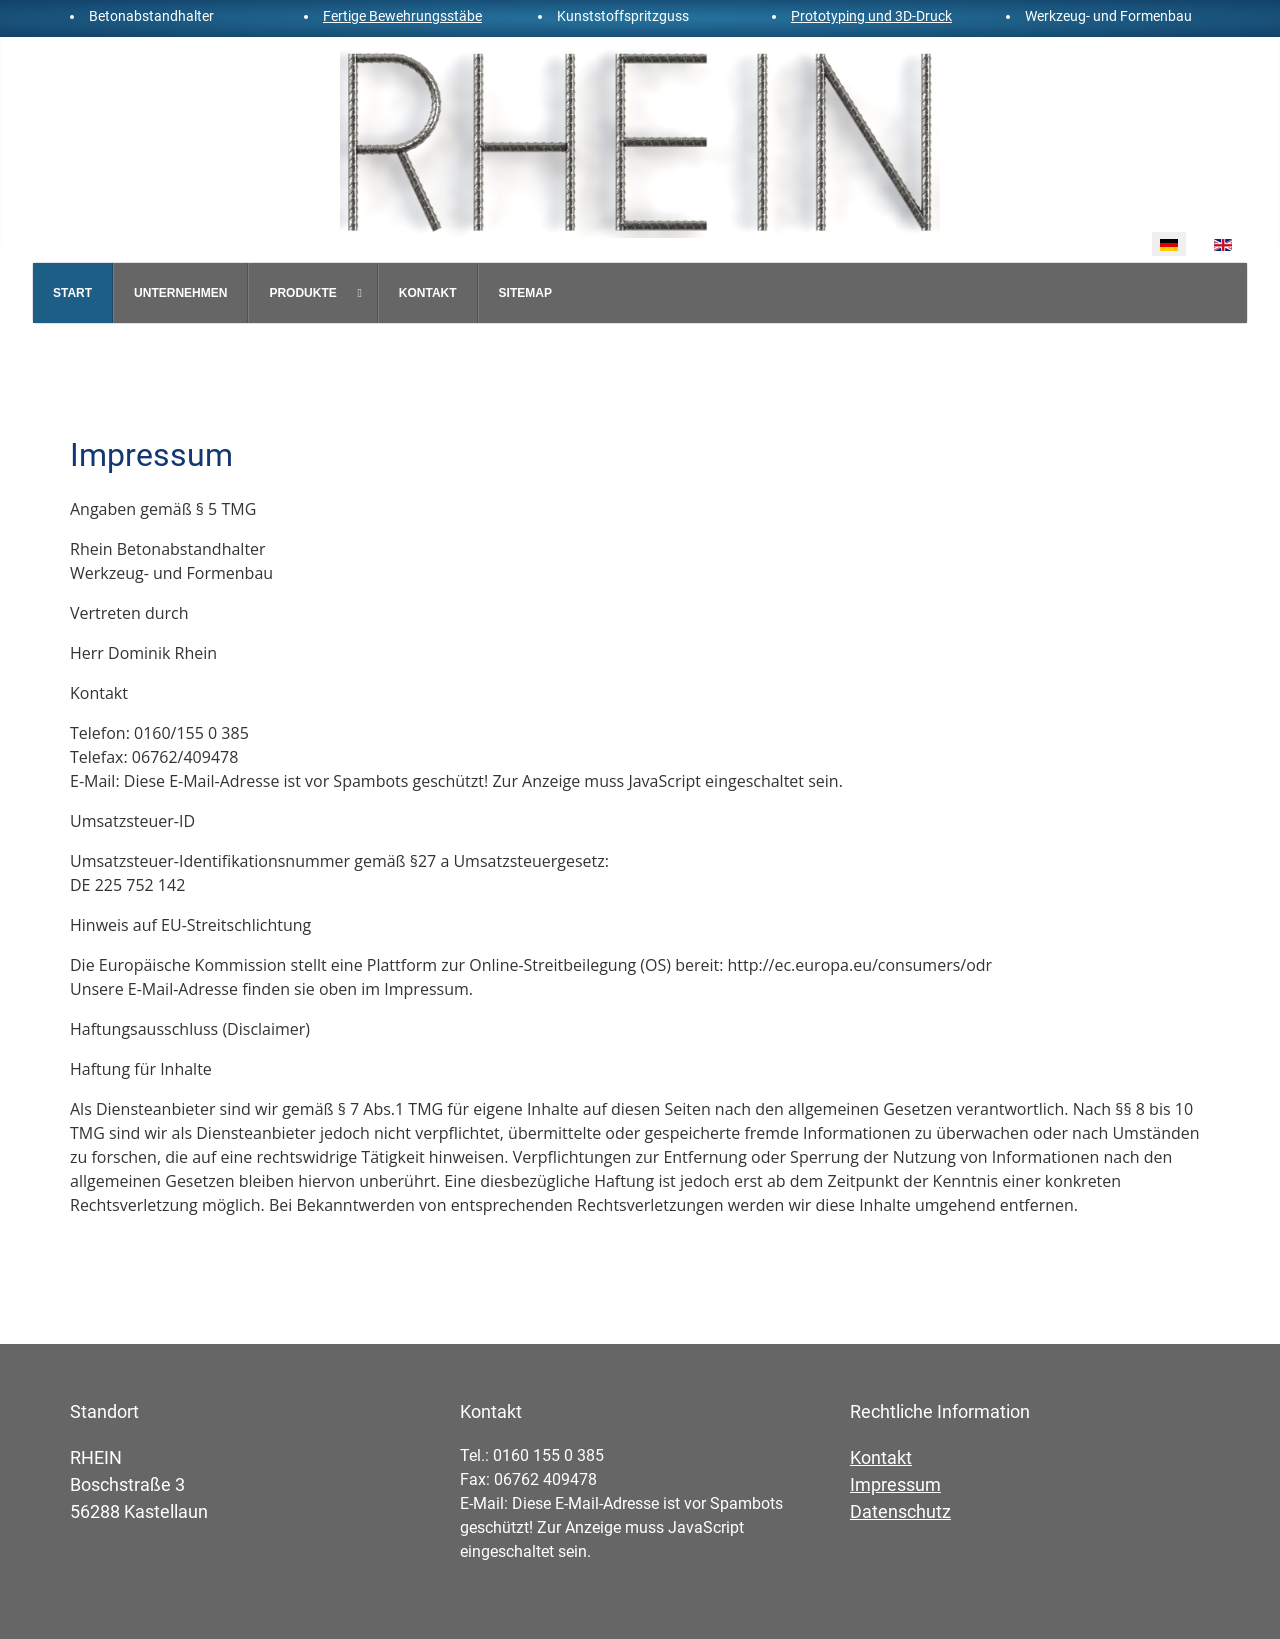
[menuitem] (73, 293)
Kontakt (881, 1457)
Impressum (895, 1484)
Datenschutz (900, 1511)
